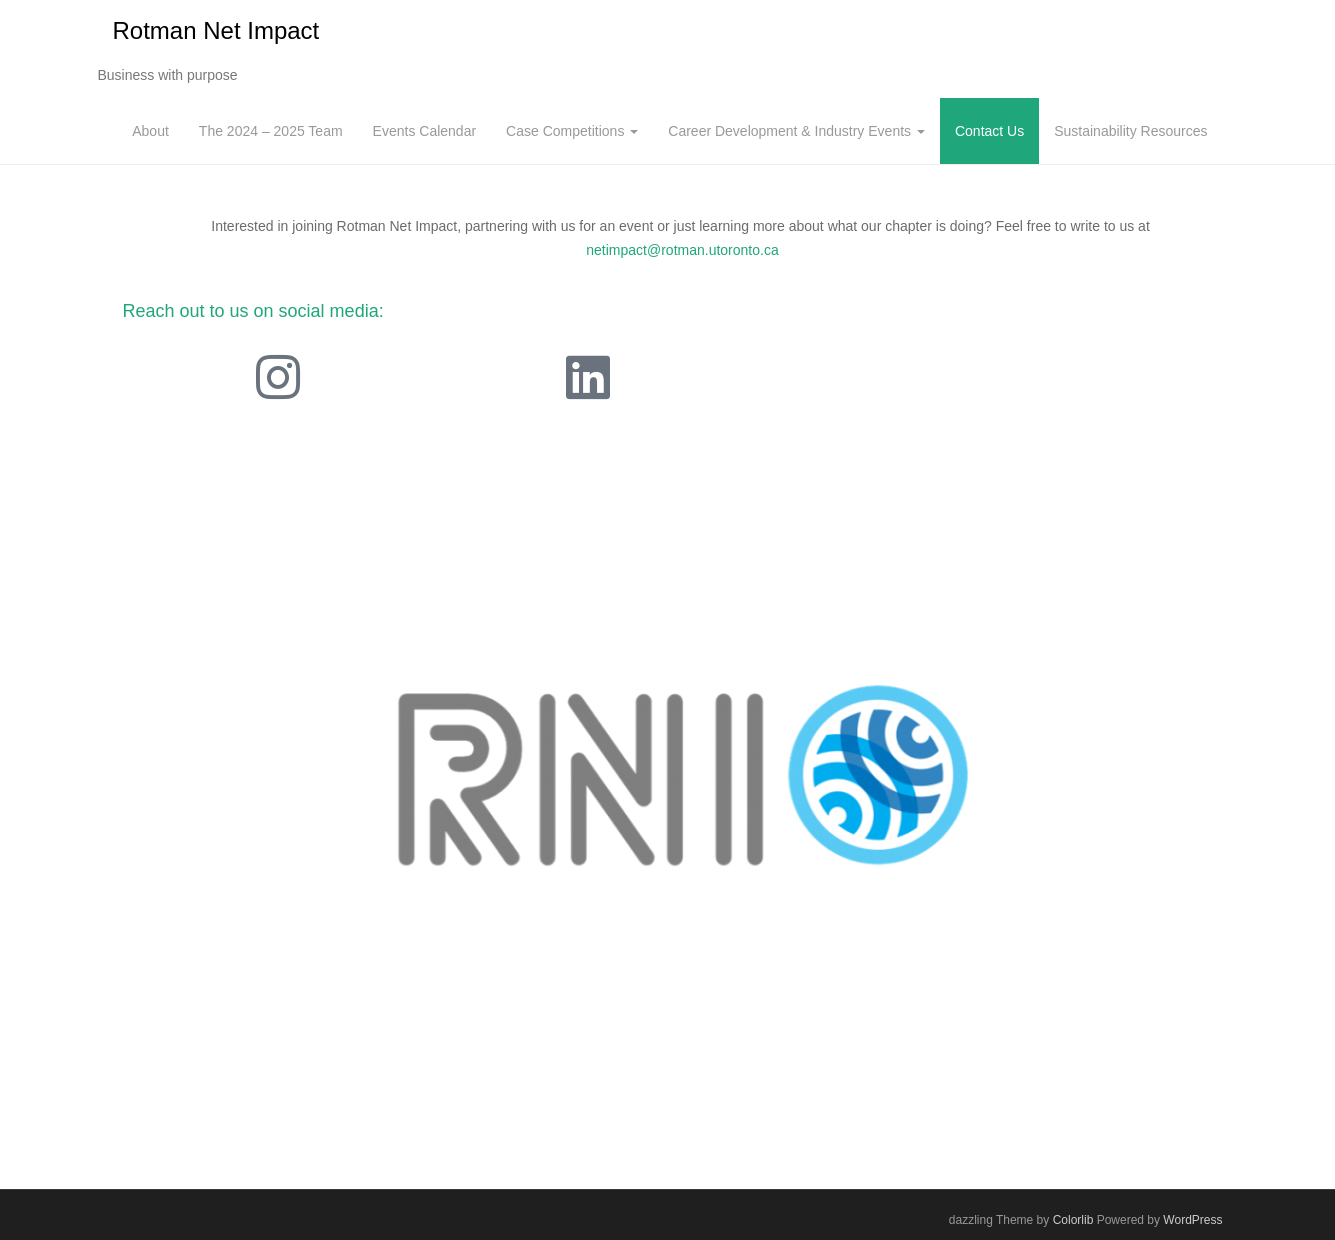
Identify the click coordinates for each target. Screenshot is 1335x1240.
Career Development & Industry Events (796, 131)
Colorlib (1073, 1220)
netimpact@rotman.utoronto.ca (682, 250)
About (150, 131)
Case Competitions (572, 131)
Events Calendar (425, 131)
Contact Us (989, 131)
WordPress (1192, 1220)
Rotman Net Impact (216, 30)
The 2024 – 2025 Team (271, 131)
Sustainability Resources (1130, 131)
